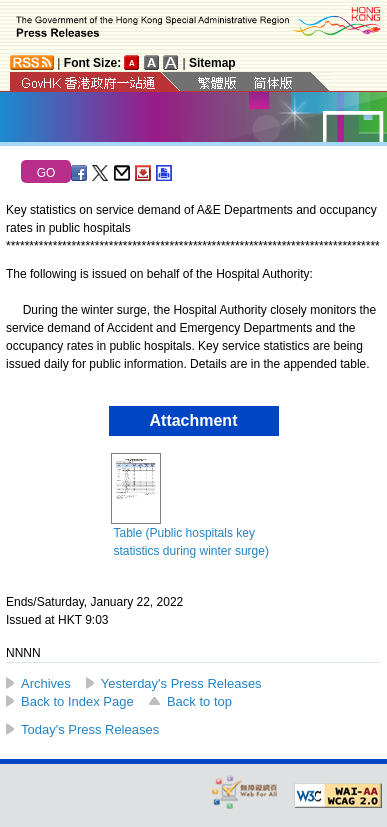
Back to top (199, 701)
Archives (46, 683)
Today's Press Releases (90, 729)
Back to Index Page (77, 701)
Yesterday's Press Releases (181, 683)
